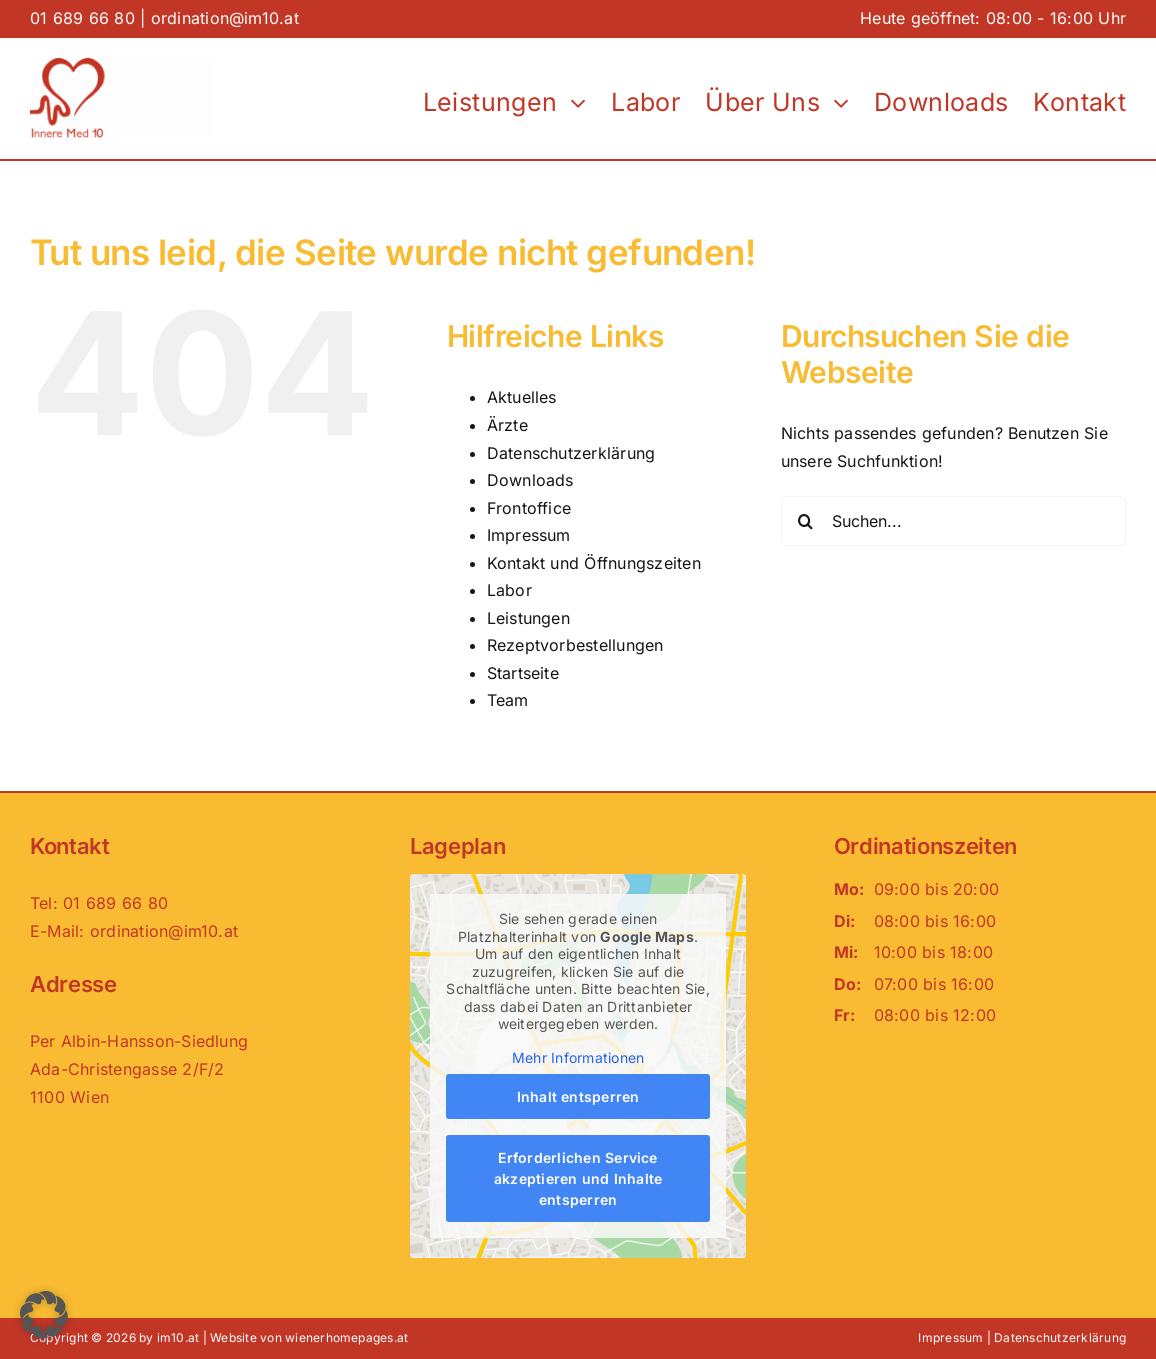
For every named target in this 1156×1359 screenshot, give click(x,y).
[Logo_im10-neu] (122, 66)
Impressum (529, 535)
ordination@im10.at (225, 18)
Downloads (530, 480)
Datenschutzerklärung (571, 453)
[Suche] (806, 521)
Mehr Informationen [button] (578, 1057)
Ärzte (507, 425)
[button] (44, 1315)
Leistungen (528, 618)
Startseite (523, 673)
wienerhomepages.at (346, 1337)
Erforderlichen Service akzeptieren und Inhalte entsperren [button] (578, 1178)
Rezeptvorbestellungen (575, 645)
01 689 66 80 (82, 18)
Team (508, 700)
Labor (509, 590)
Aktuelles (522, 397)
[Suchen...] (953, 521)
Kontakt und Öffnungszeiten (594, 563)
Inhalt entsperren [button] (577, 1096)
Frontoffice (529, 508)
